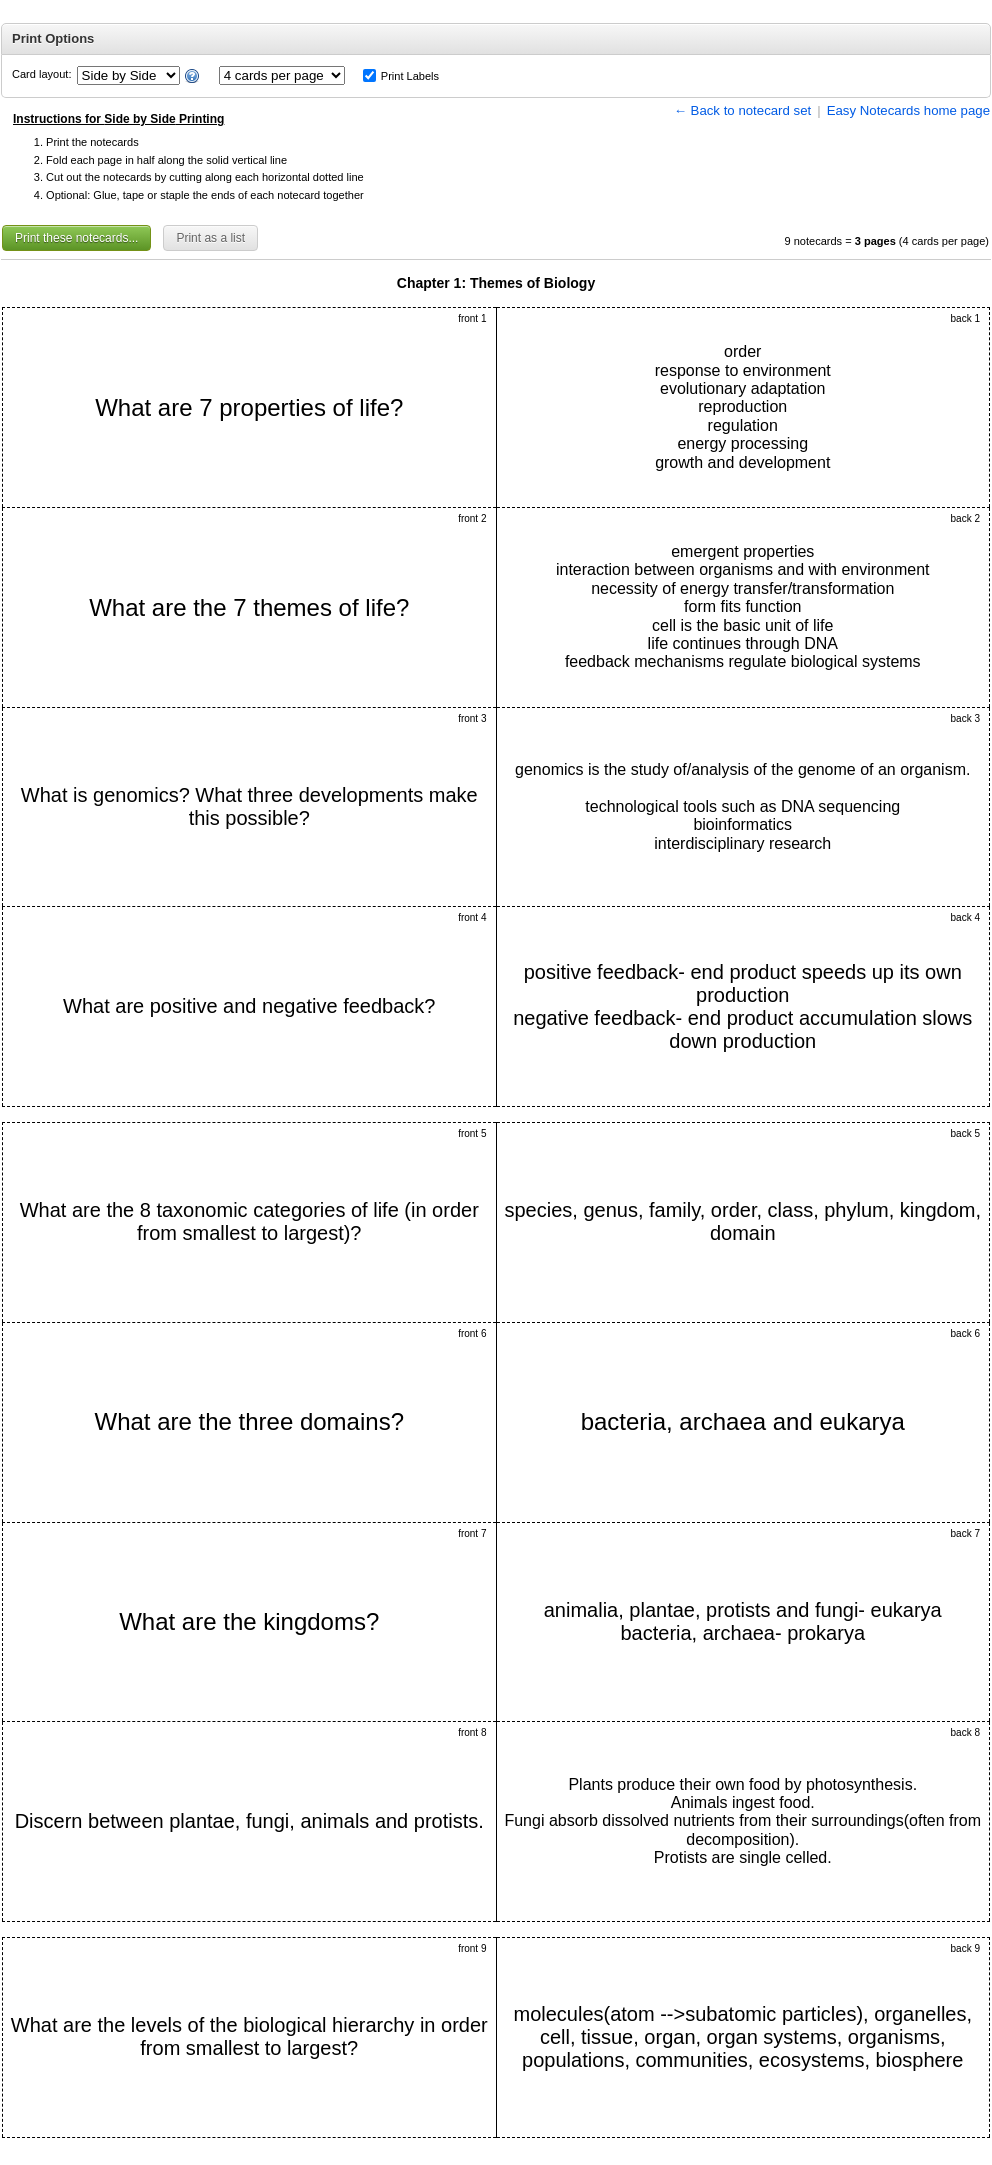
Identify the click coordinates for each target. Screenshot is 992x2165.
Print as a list (210, 238)
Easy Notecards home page (908, 110)
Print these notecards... (76, 238)
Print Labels (410, 76)
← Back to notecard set (743, 110)
